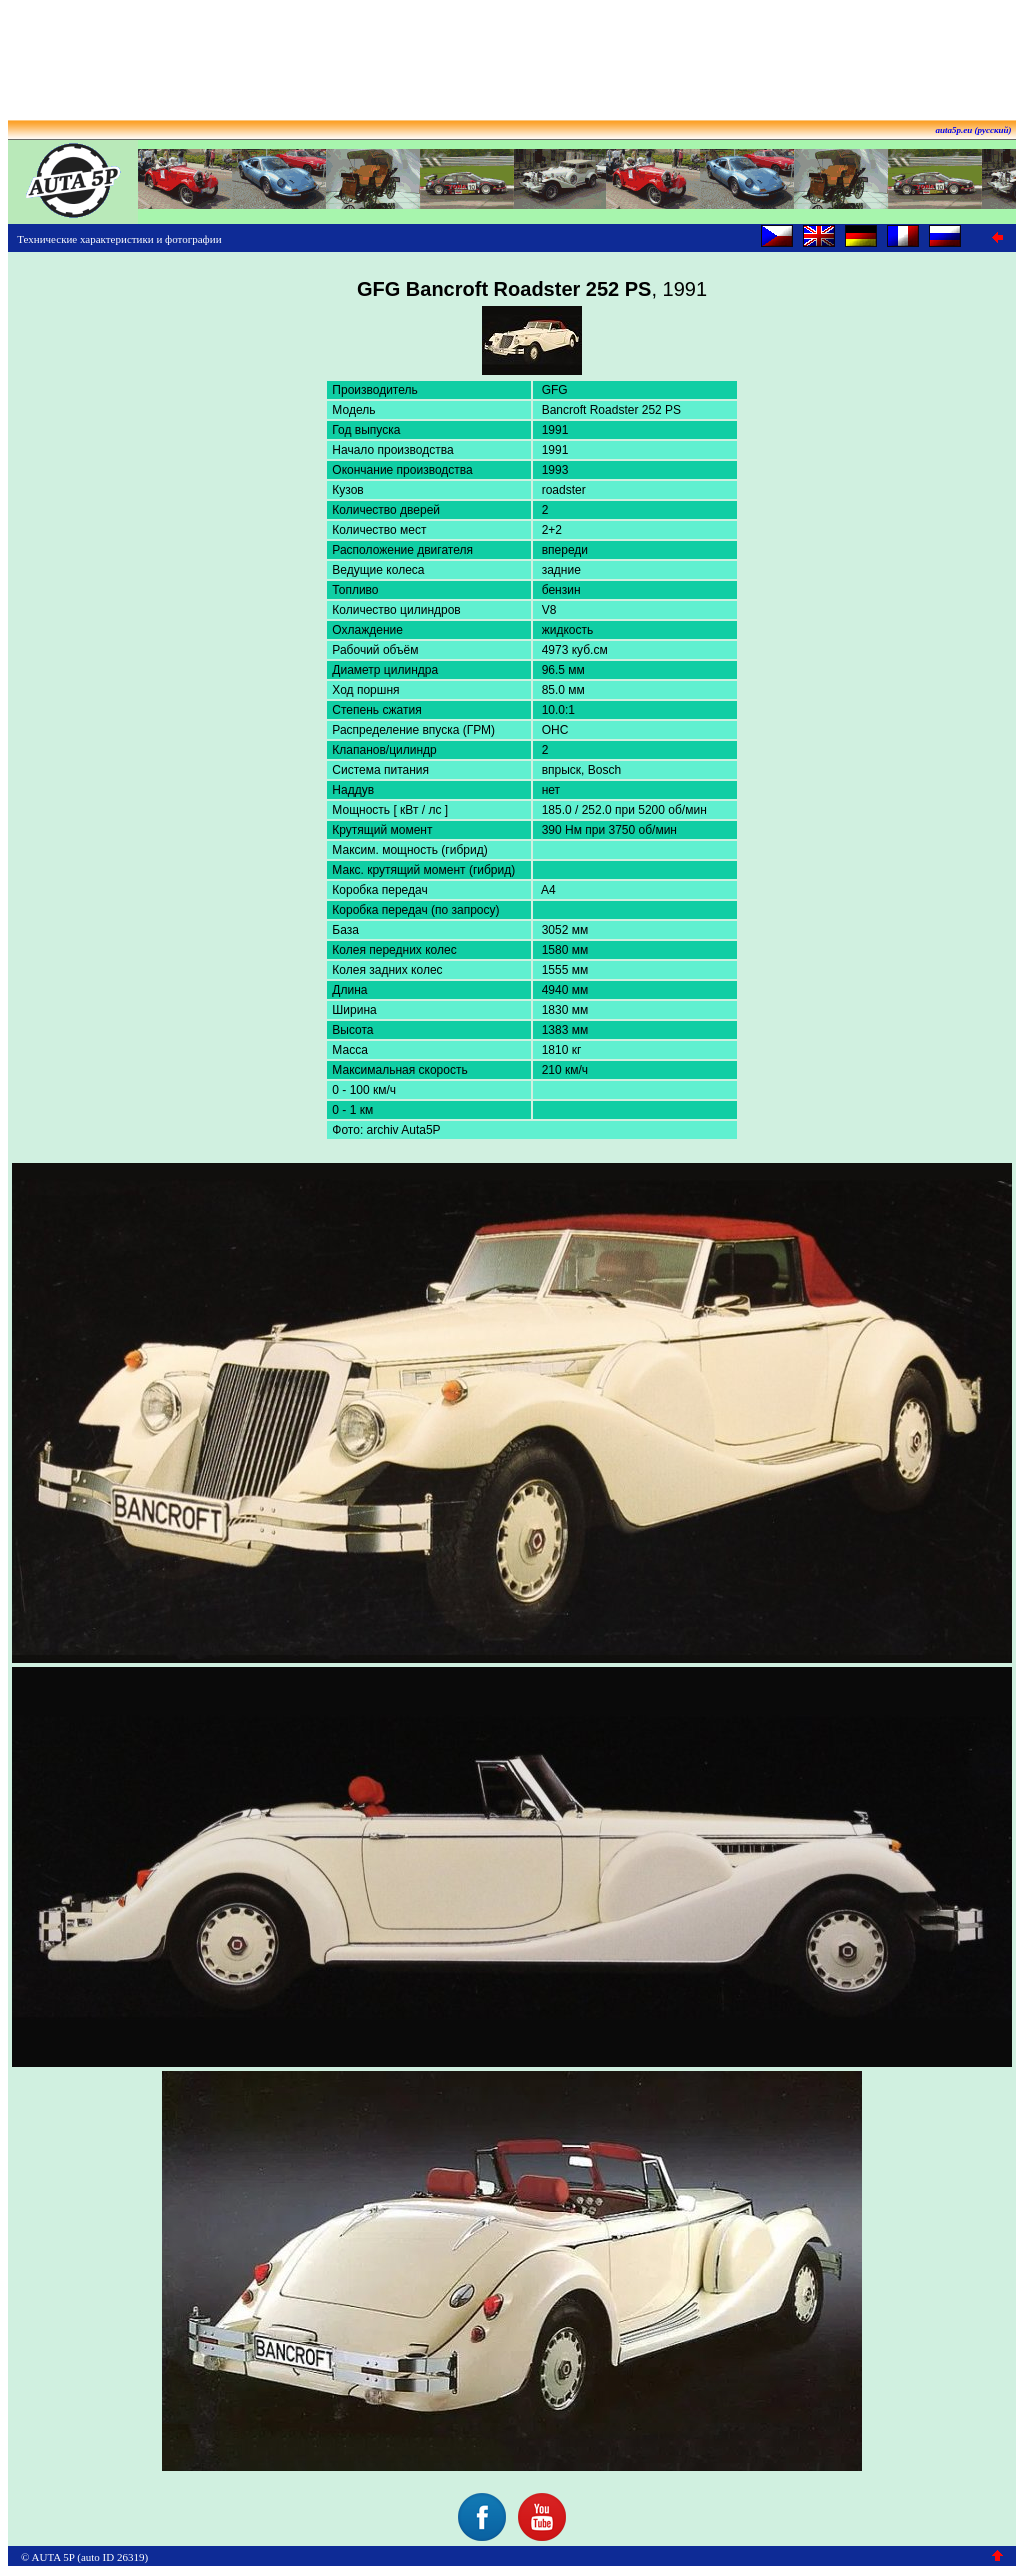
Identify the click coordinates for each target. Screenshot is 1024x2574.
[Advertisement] (512, 53)
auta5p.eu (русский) (974, 130)
